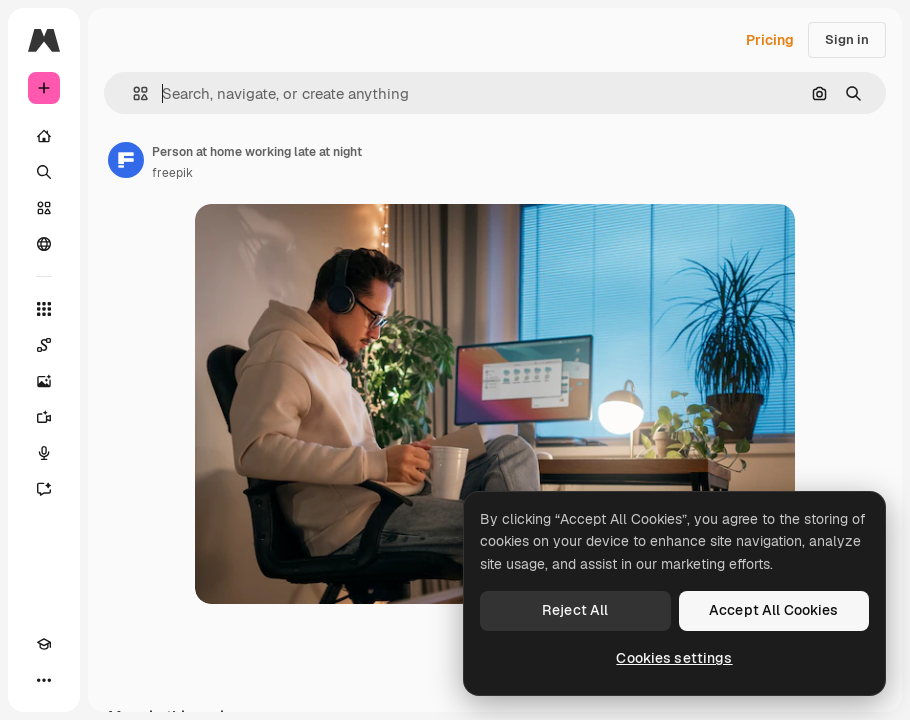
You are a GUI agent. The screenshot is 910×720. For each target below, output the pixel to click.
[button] (132, 93)
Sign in (847, 39)
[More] (44, 680)
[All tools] (44, 309)
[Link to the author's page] (126, 160)
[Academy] (44, 644)
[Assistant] (44, 489)
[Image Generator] (44, 381)
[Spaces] (44, 345)
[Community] (44, 244)
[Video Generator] (44, 417)
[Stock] (44, 208)
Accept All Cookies (774, 610)
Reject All (575, 610)
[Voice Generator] (44, 453)
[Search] (44, 172)
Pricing (770, 40)
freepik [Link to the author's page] (172, 173)
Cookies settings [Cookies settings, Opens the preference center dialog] (674, 658)
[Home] (44, 136)
